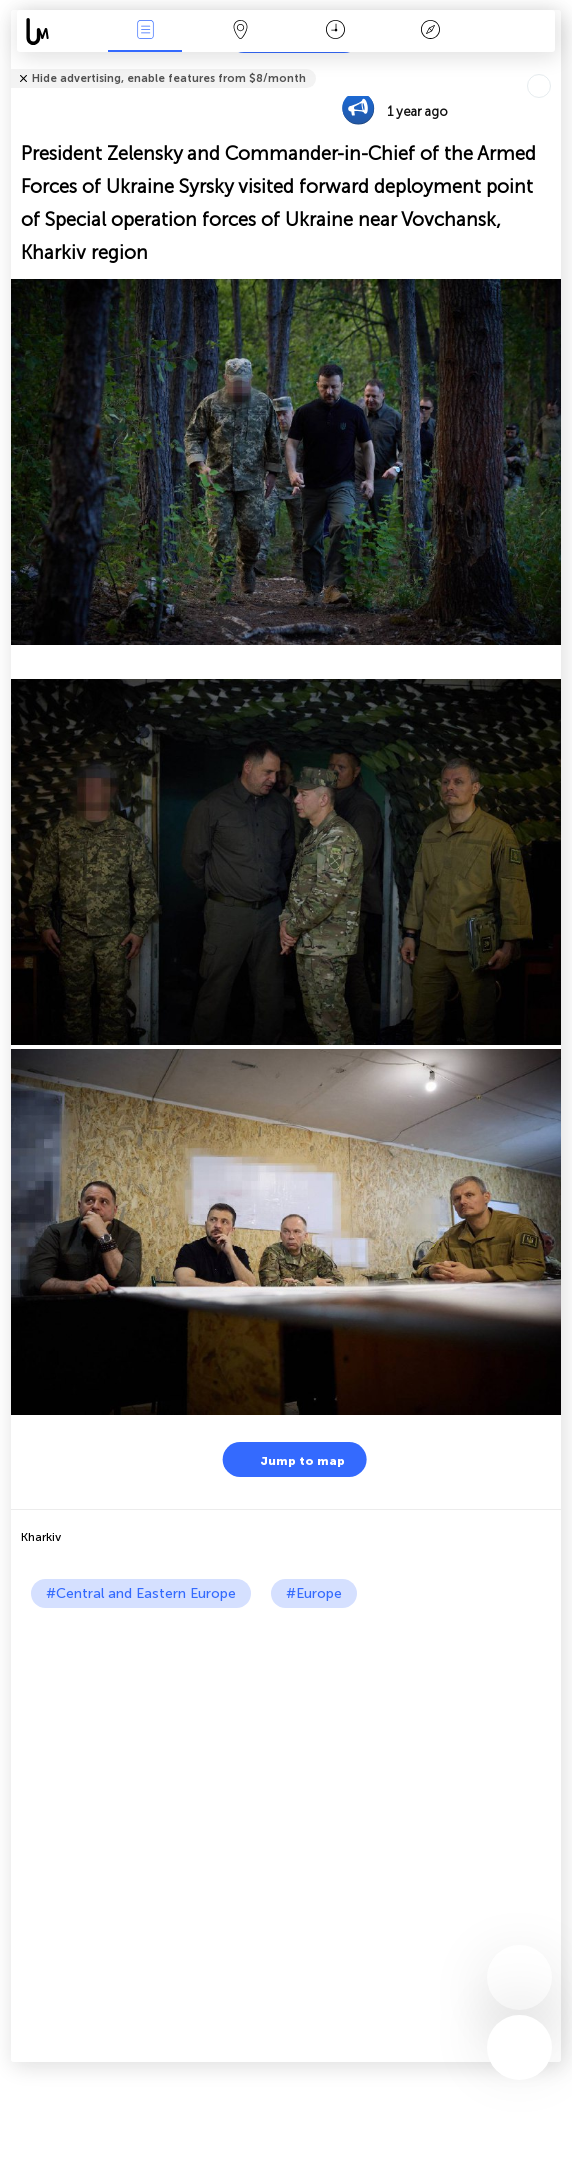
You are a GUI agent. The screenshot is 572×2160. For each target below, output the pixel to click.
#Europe (314, 1593)
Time (335, 31)
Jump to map (290, 1459)
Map (240, 31)
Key (430, 31)
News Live (145, 31)
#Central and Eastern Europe (141, 1593)
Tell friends (552, 65)
